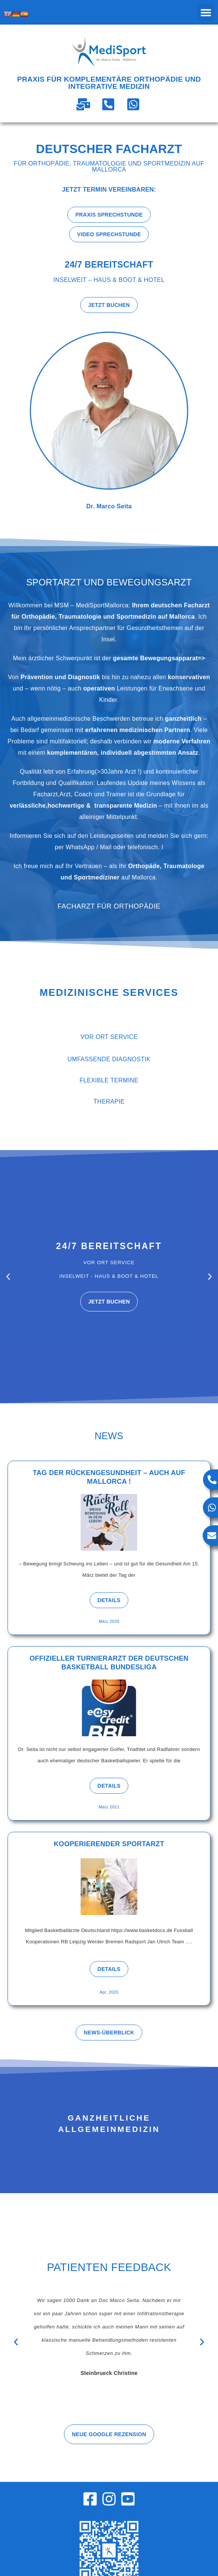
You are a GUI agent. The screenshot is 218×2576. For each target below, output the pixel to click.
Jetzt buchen (109, 1302)
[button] (205, 12)
